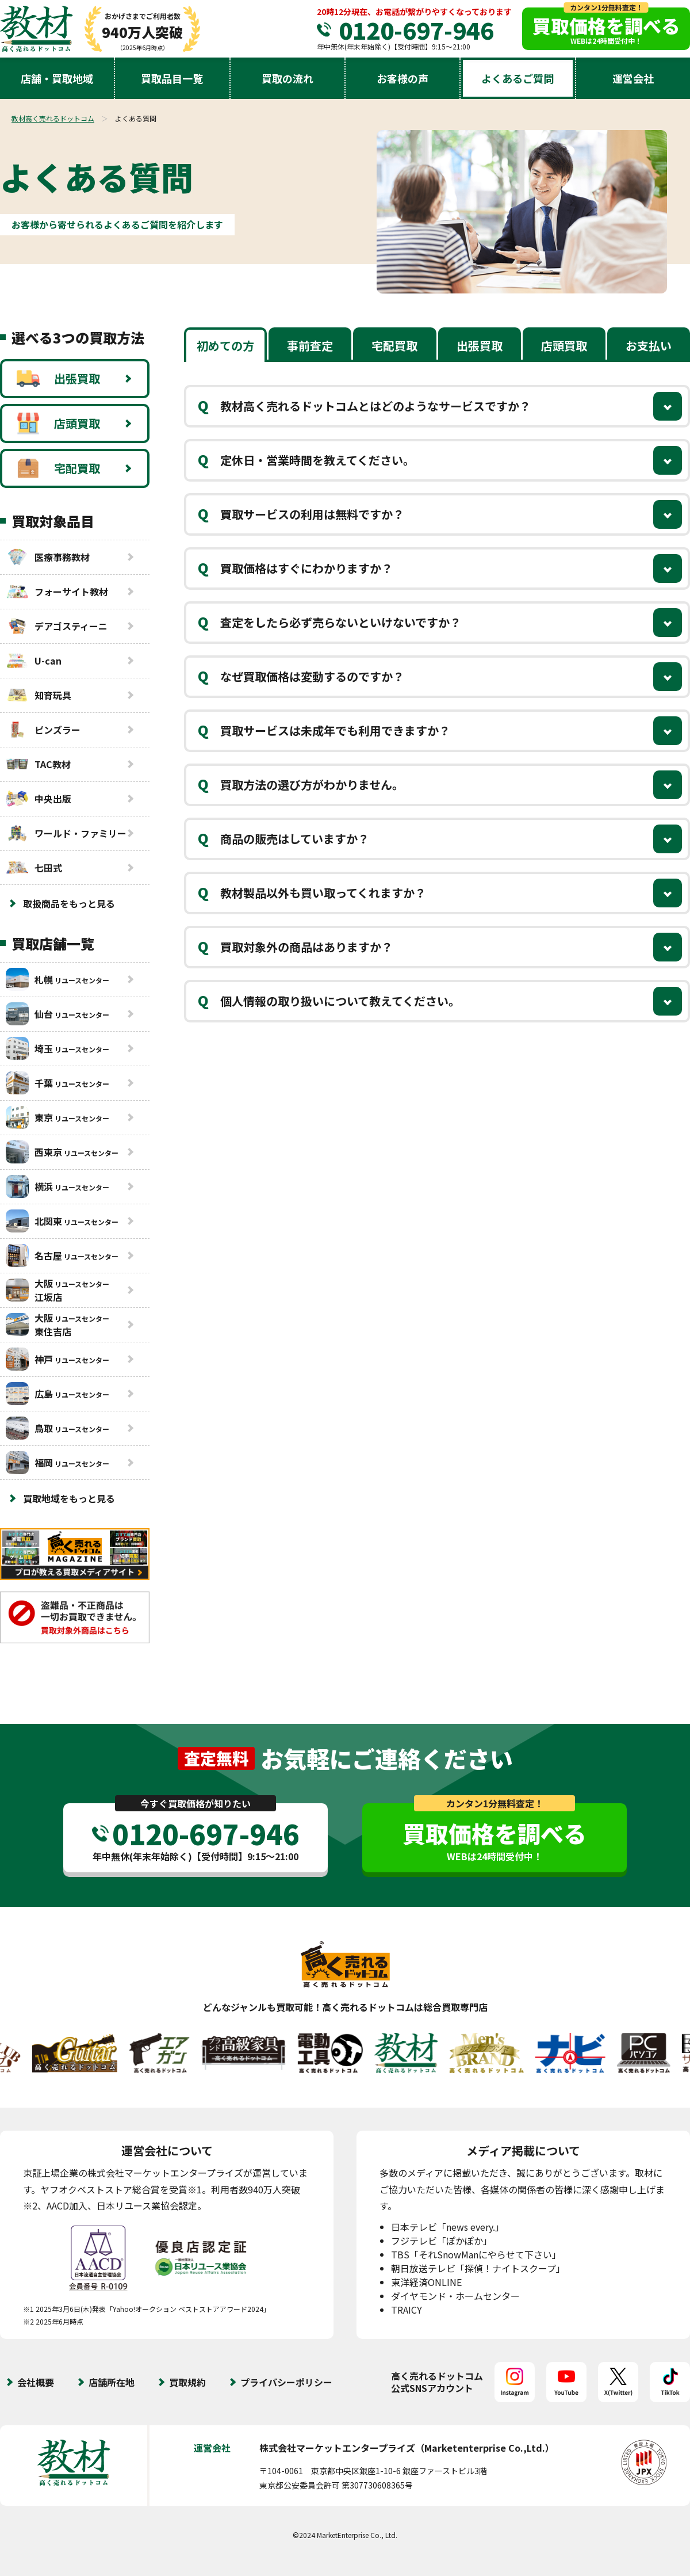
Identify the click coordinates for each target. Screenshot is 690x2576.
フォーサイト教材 (57, 591)
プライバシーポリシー (286, 2382)
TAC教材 (38, 764)
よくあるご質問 (517, 78)
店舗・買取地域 (57, 78)
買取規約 (187, 2382)
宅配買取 (58, 468)
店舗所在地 (112, 2382)
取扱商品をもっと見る (69, 903)
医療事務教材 (48, 557)
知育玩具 (38, 695)
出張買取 (58, 378)
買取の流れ (287, 78)
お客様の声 (402, 78)
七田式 (34, 867)
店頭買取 (58, 423)
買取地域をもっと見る (69, 1498)
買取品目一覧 (172, 78)
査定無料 (216, 1758)
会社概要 (35, 2382)
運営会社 (633, 78)
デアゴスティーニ (57, 626)
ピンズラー (43, 729)
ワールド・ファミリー (66, 833)
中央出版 (38, 798)
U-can (34, 660)
